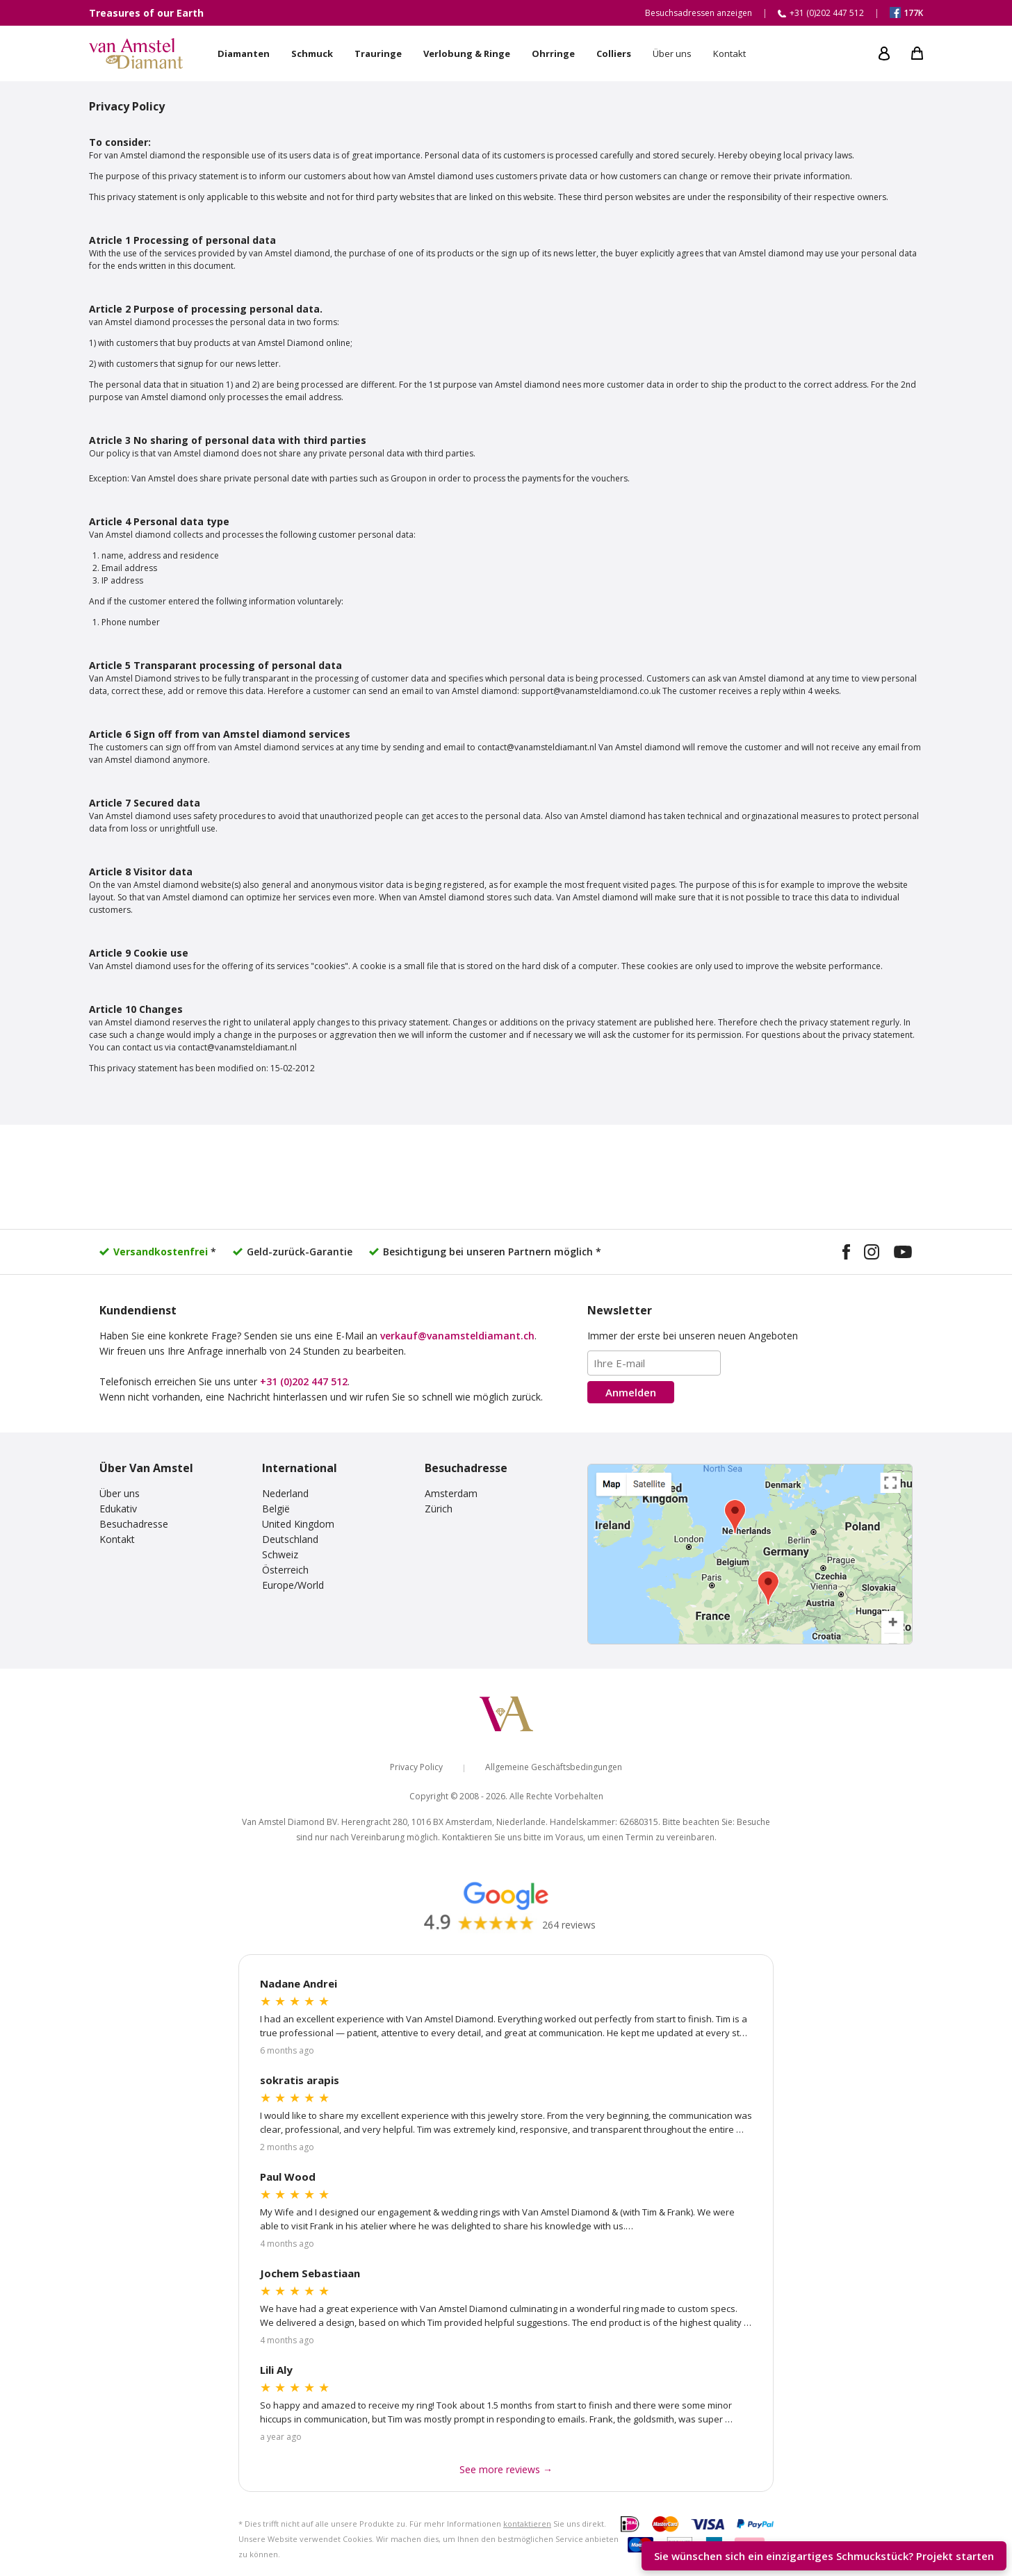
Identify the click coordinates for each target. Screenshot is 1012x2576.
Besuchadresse (133, 1523)
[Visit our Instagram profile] (871, 1254)
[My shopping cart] (917, 53)
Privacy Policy (416, 1767)
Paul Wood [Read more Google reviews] (288, 2176)
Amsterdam (451, 1493)
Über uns (119, 1493)
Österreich (285, 1569)
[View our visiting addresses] (750, 1554)
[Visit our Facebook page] (846, 1254)
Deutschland (290, 1539)
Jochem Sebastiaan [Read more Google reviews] (310, 2273)
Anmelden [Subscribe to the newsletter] (630, 1392)
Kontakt (117, 1539)
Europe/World (293, 1585)
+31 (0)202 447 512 (304, 1381)
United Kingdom (298, 1523)
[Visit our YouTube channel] (903, 1254)
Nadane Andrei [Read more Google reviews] (298, 1983)
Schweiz (280, 1554)
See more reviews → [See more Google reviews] (506, 2469)
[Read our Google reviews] (506, 1904)
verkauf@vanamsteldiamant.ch (457, 1335)
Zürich (438, 1508)
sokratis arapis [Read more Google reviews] (299, 2080)
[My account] (884, 53)
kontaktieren (527, 2523)
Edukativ (118, 1508)
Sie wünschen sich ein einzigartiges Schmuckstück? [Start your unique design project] (824, 2556)
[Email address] (654, 1363)
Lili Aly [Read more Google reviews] (276, 2370)
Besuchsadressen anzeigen (698, 13)
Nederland (285, 1493)
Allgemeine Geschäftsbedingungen (553, 1767)
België (276, 1508)
